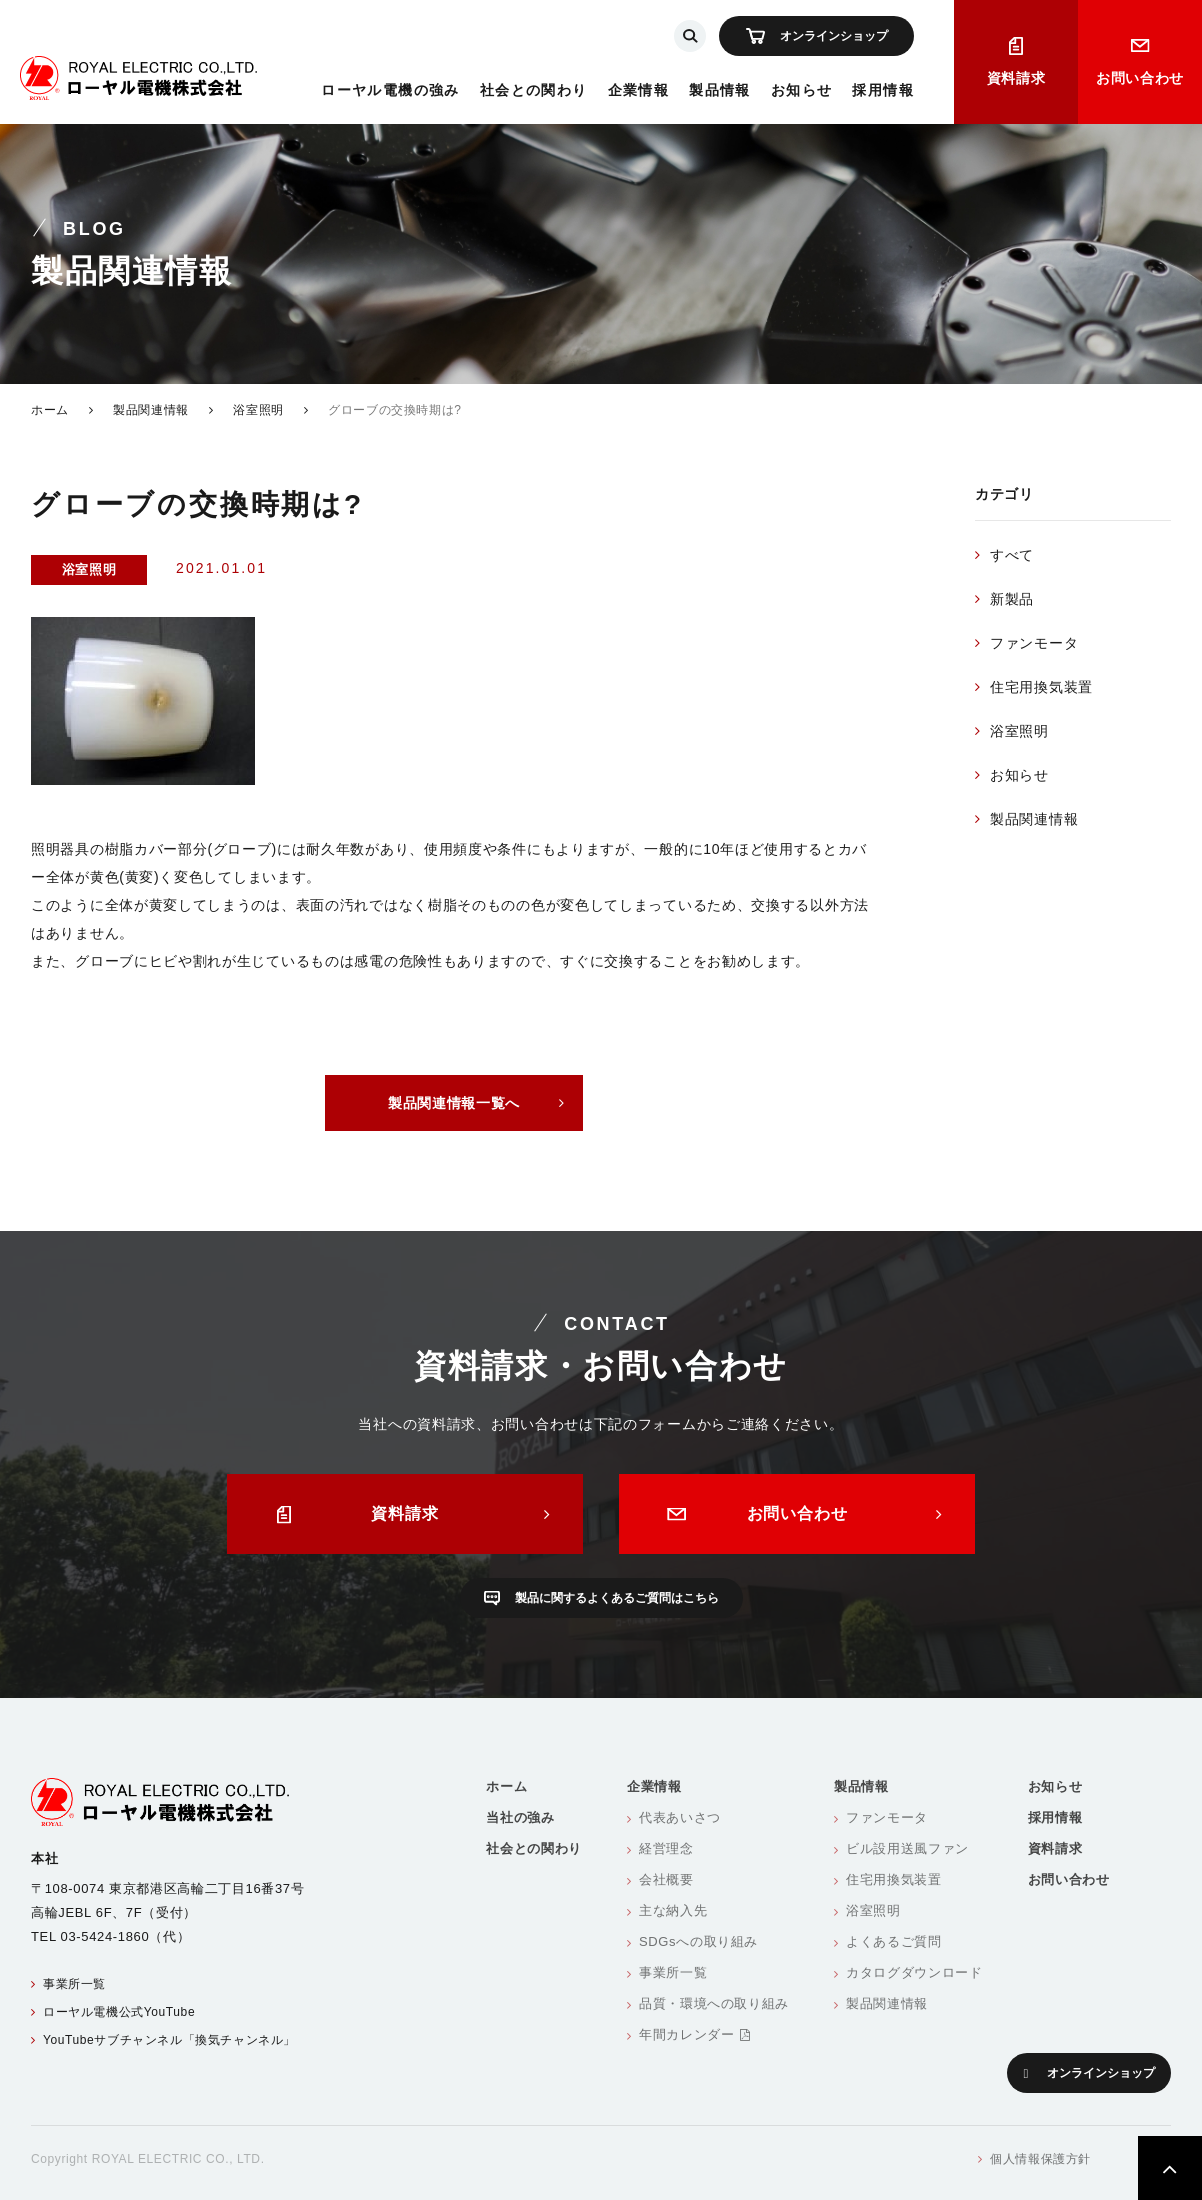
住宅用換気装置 (1041, 687)
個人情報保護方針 (1040, 2159)
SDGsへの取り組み (698, 1941)
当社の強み (520, 1817)
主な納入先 (673, 1910)
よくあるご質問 (894, 1941)
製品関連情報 (151, 410)
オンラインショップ (834, 36)
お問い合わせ (1140, 78)
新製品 (1012, 599)
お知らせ (802, 90)
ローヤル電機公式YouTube (119, 2012)
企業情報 (639, 90)
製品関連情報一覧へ (454, 1103)
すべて (1012, 555)
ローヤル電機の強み (390, 90)
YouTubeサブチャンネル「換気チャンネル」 (169, 2040)
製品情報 (720, 90)
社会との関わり (534, 90)
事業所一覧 (74, 1984)
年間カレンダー (694, 2034)
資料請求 (1016, 78)
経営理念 (666, 1848)
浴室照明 (258, 410)
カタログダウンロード (914, 1972)
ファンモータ (1034, 643)
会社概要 (666, 1879)
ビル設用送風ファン (907, 1848)
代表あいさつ (680, 1817)
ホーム (50, 410)
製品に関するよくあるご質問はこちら (617, 1598)
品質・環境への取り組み (714, 2003)
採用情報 (883, 90)
